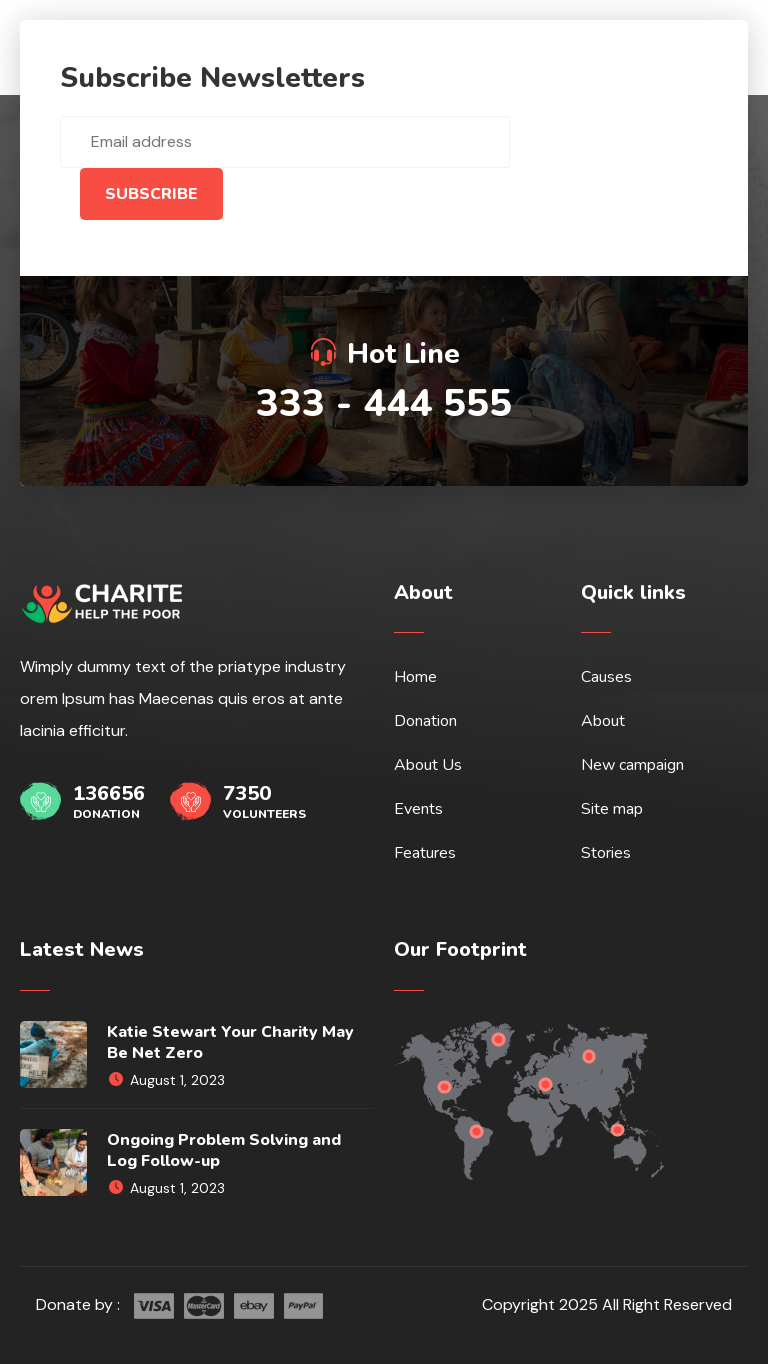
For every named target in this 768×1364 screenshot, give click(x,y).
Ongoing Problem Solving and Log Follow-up (224, 1150)
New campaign (632, 765)
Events (418, 809)
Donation (425, 721)
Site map (612, 809)
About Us (428, 765)
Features (425, 853)
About (603, 721)
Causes (606, 677)
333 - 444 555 (384, 403)
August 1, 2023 (166, 1080)
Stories (606, 853)
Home (415, 677)
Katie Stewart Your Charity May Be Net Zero (230, 1042)
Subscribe (151, 194)
